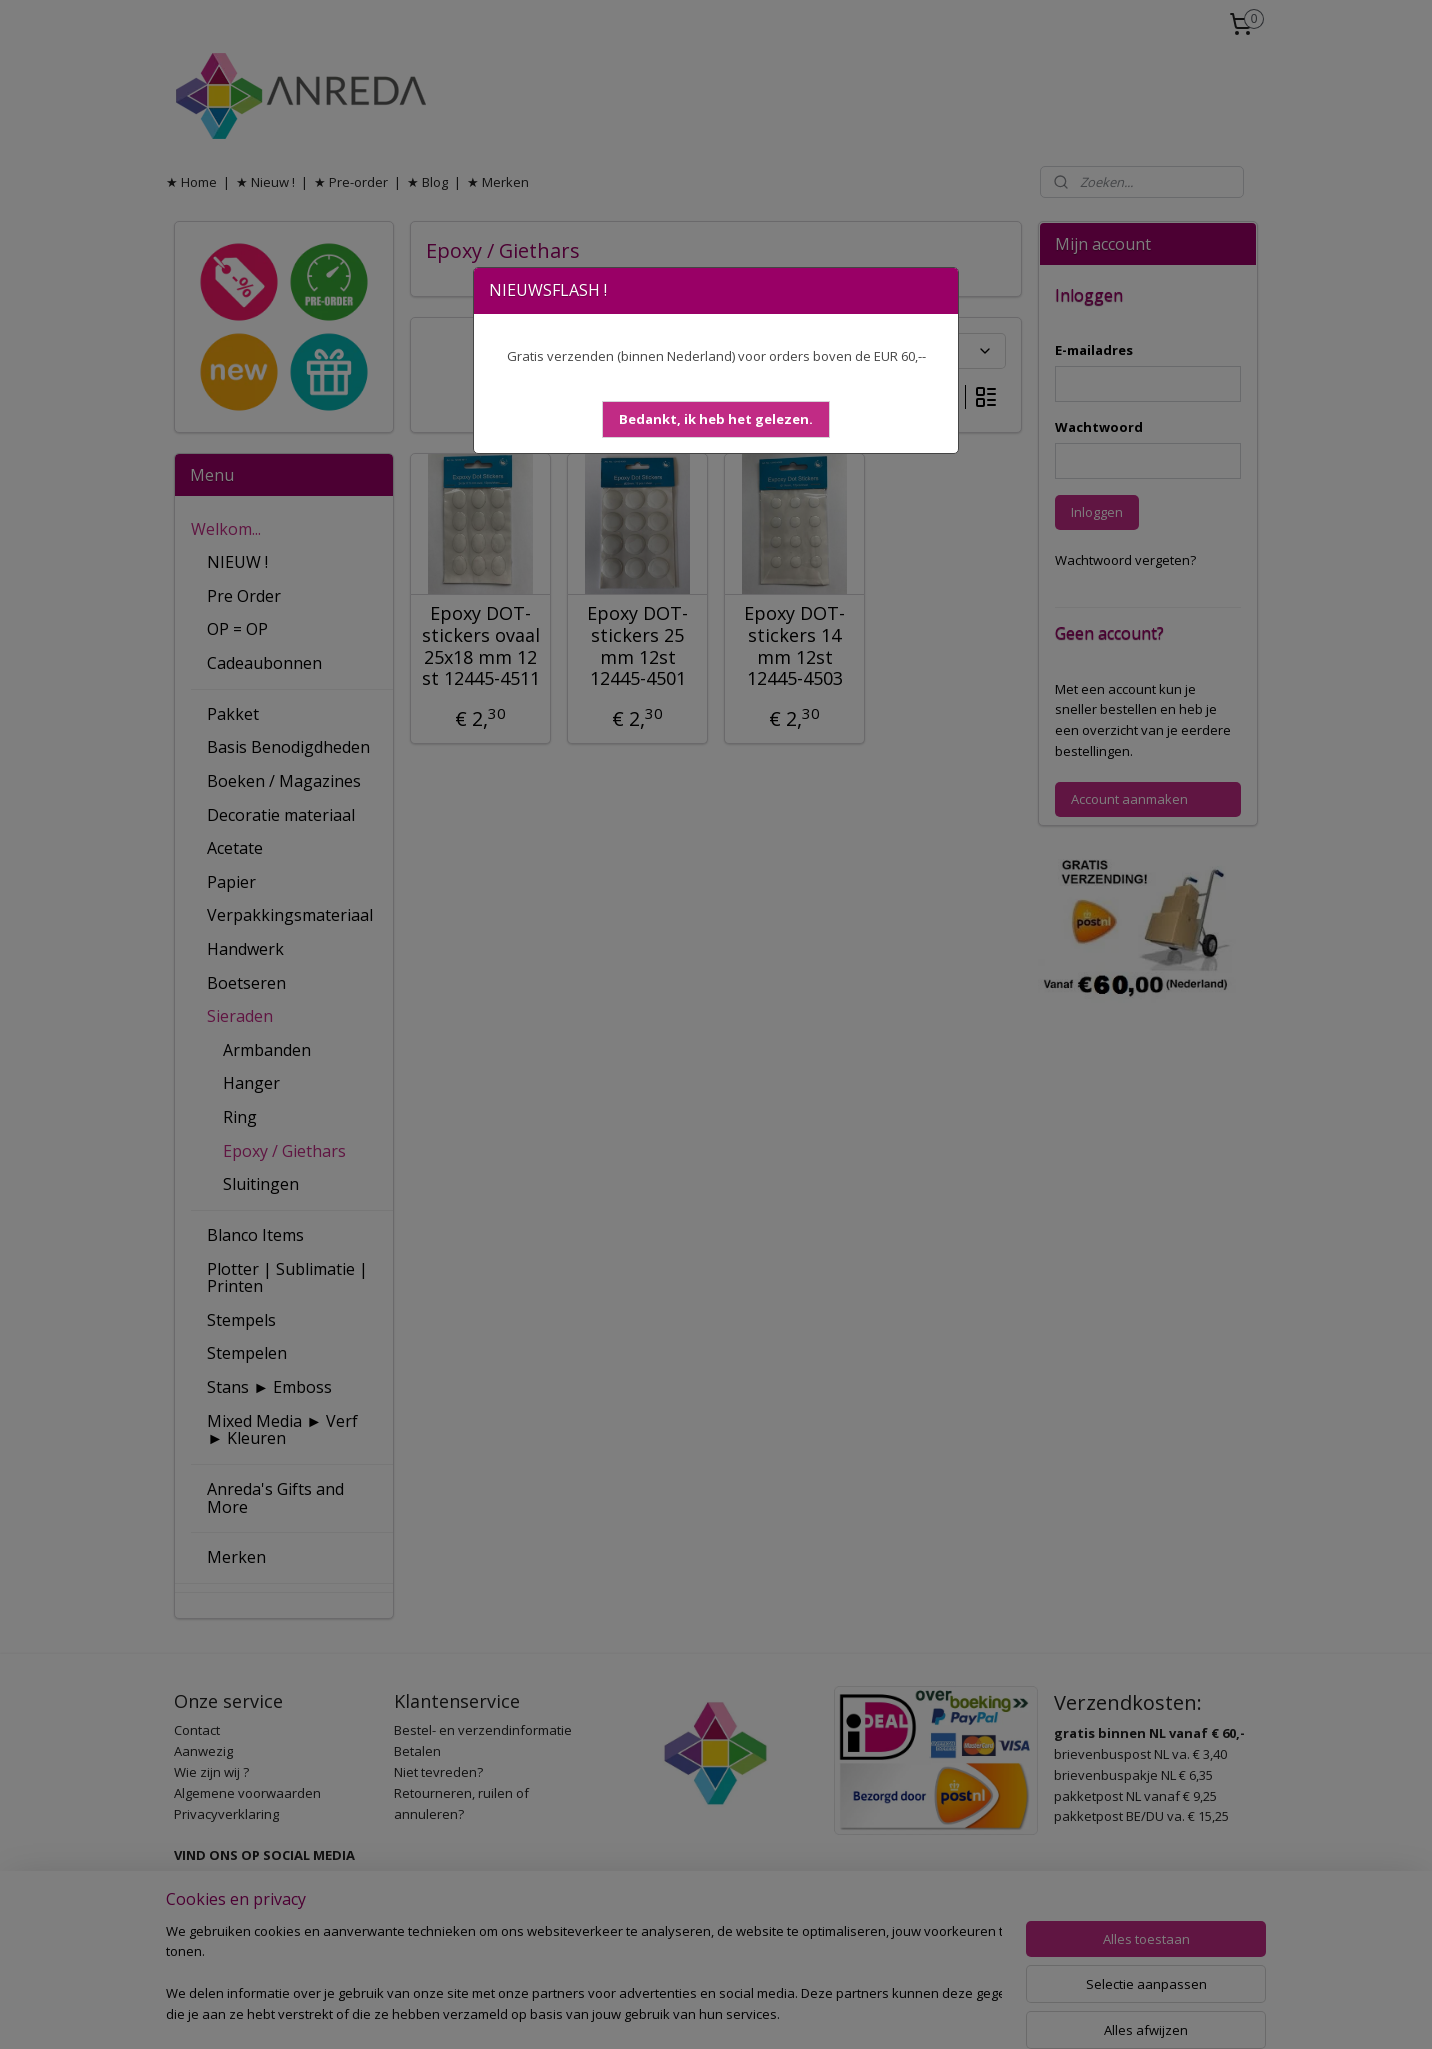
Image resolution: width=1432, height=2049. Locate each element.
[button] (716, 419)
